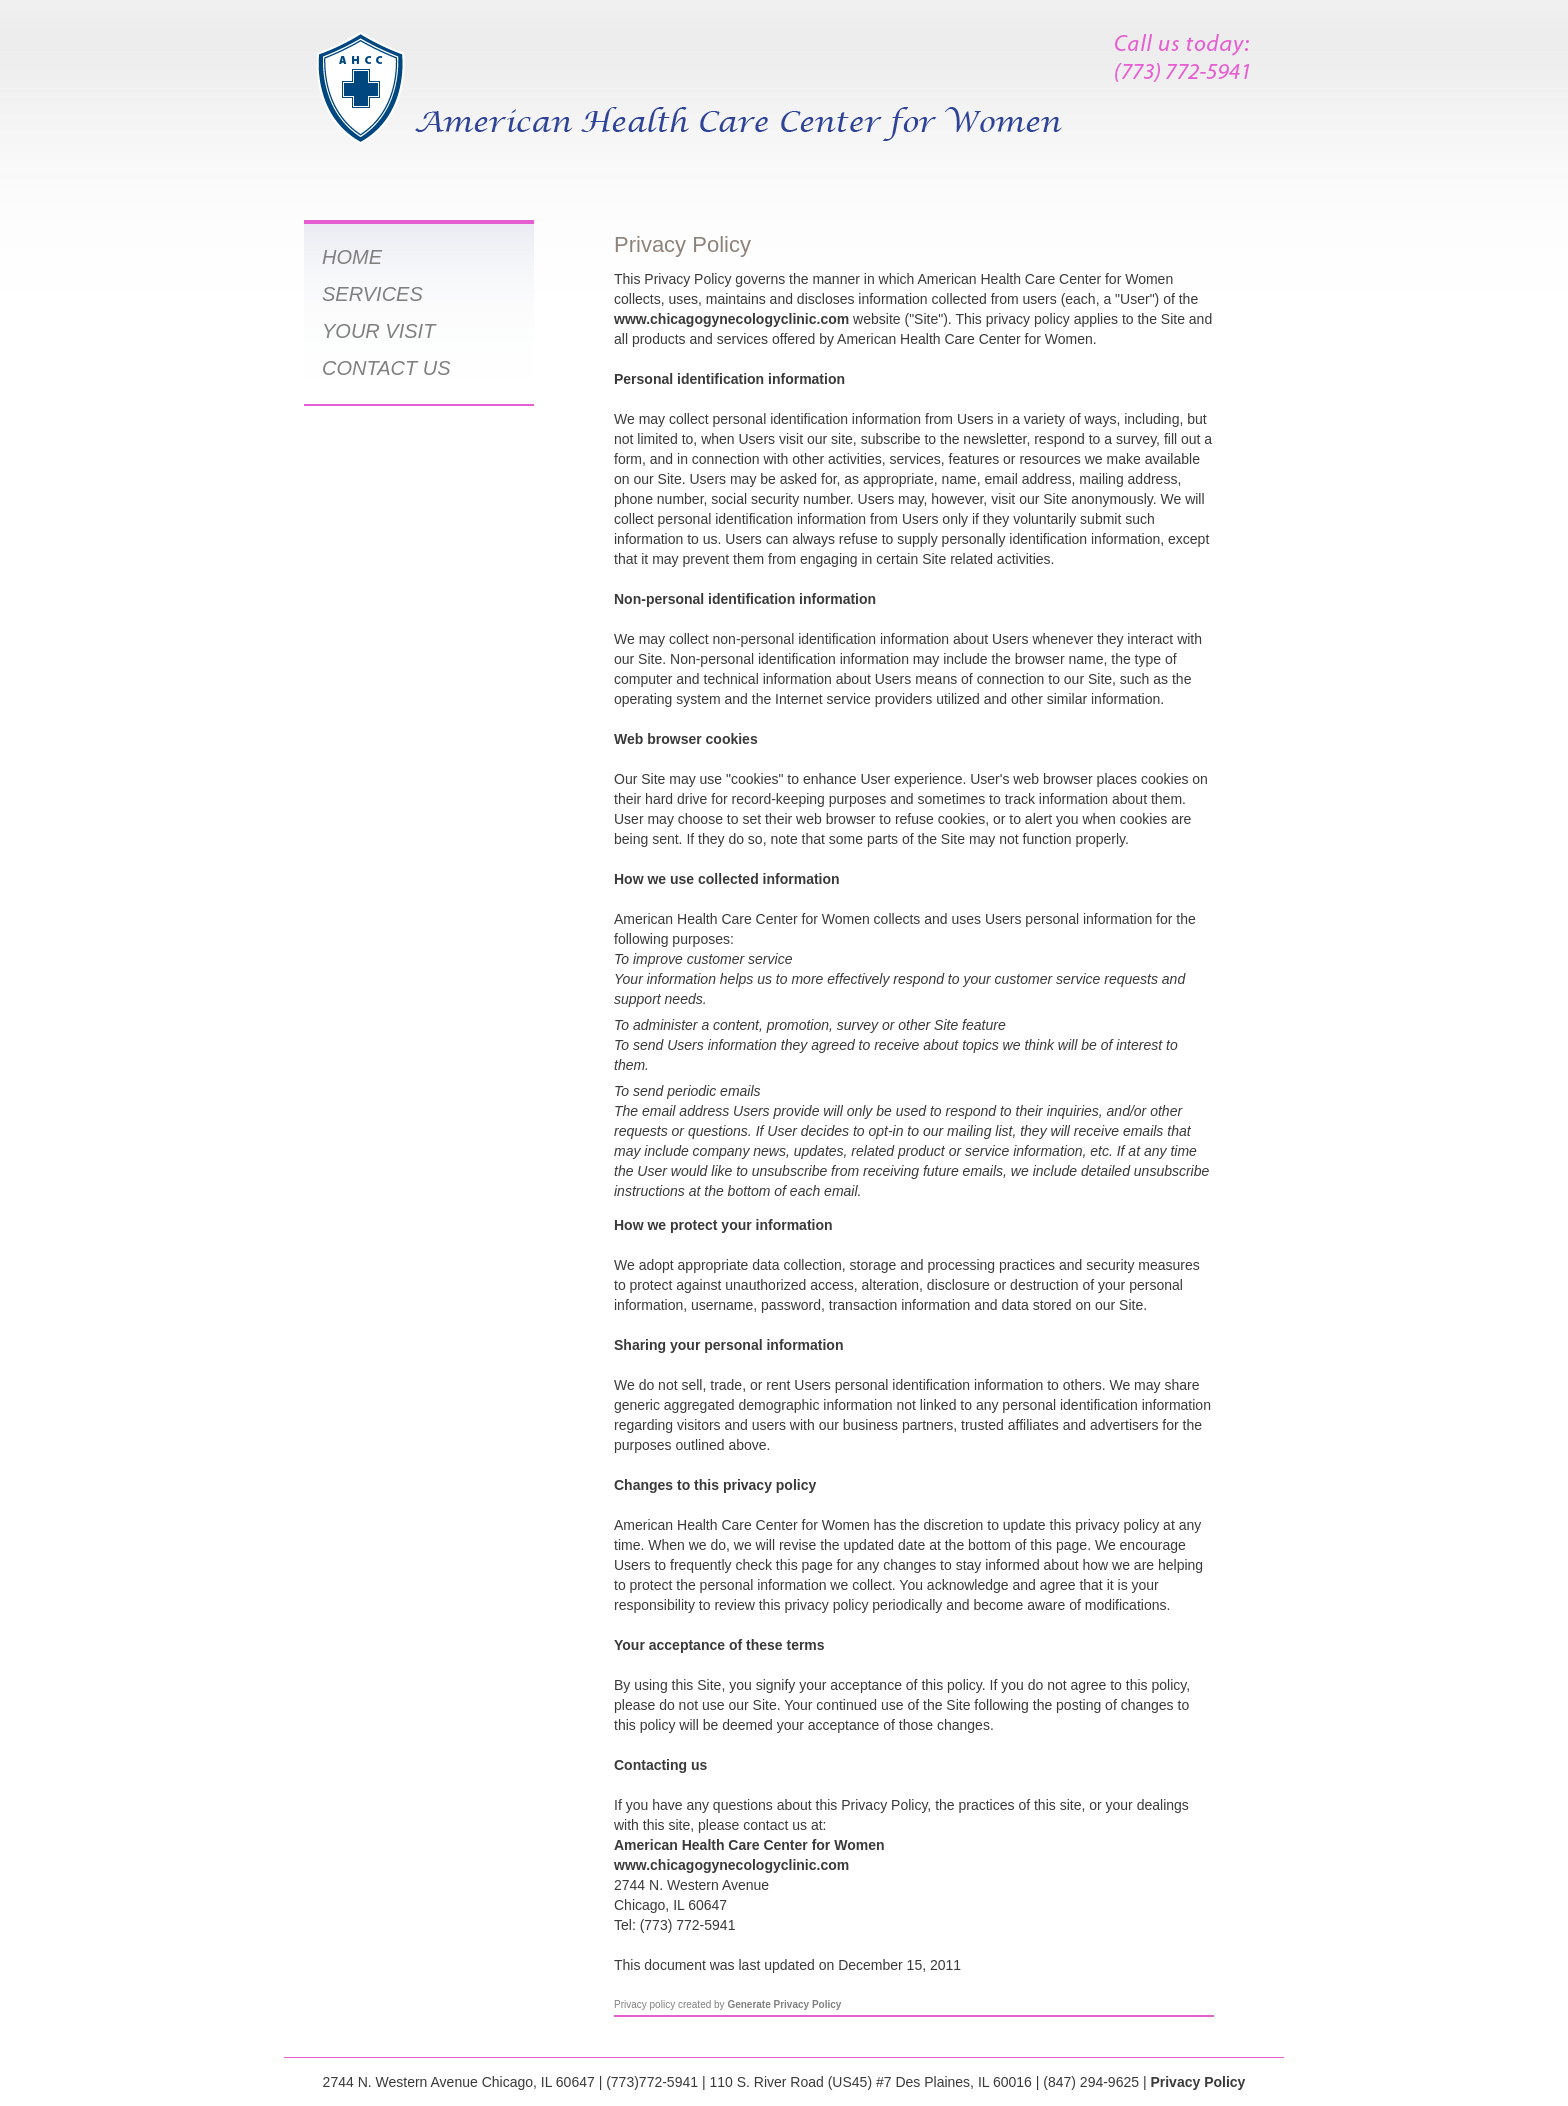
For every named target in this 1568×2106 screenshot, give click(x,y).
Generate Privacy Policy (784, 2004)
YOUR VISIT (378, 331)
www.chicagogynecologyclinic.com (731, 319)
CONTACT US (386, 368)
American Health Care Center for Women (749, 1845)
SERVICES (372, 294)
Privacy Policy (1197, 2082)
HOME (352, 257)
